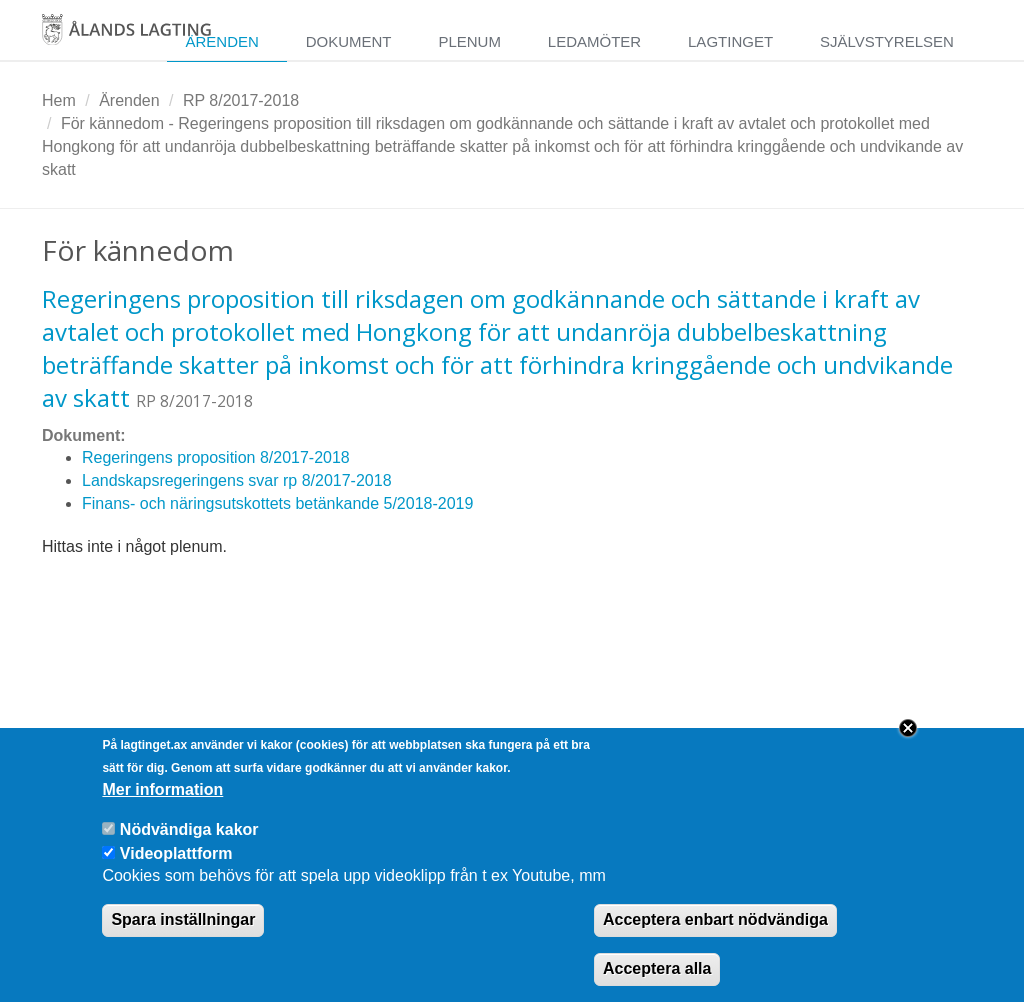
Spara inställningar (183, 938)
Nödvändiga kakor (189, 848)
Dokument (349, 41)
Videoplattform (176, 871)
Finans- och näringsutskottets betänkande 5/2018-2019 (277, 503)
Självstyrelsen (887, 41)
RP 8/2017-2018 (241, 100)
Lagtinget (730, 41)
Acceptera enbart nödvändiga (715, 938)
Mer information (162, 808)
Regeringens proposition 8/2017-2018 (216, 457)
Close (908, 747)
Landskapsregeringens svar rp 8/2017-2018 (237, 480)
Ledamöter (594, 41)
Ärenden (221, 41)
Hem (59, 100)
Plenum (469, 41)
